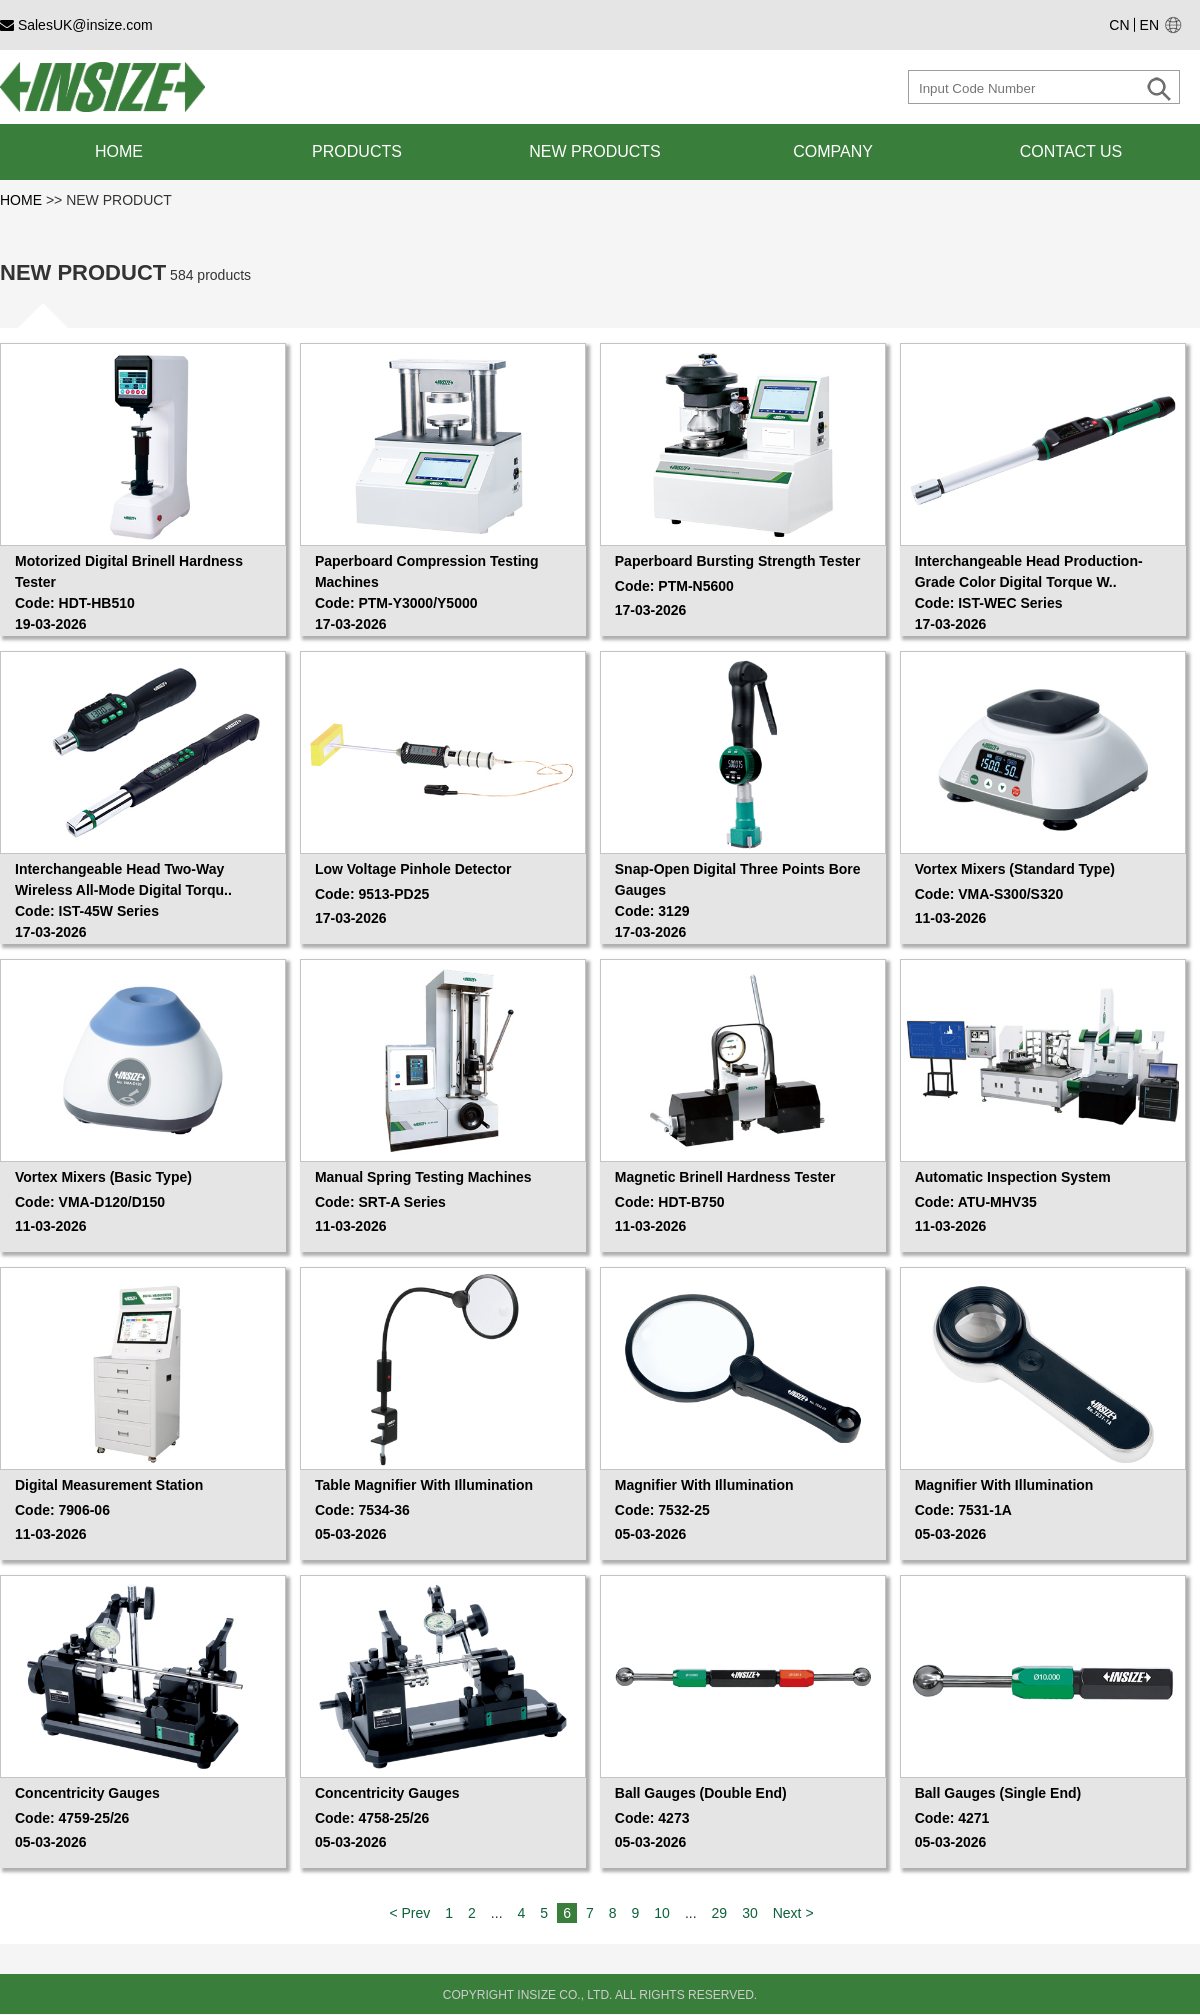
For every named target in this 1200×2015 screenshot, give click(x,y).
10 (662, 1913)
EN (1149, 25)
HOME (23, 200)
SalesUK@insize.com (76, 25)
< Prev (409, 1913)
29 (720, 1913)
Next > (793, 1913)
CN (1119, 25)
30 (750, 1913)
